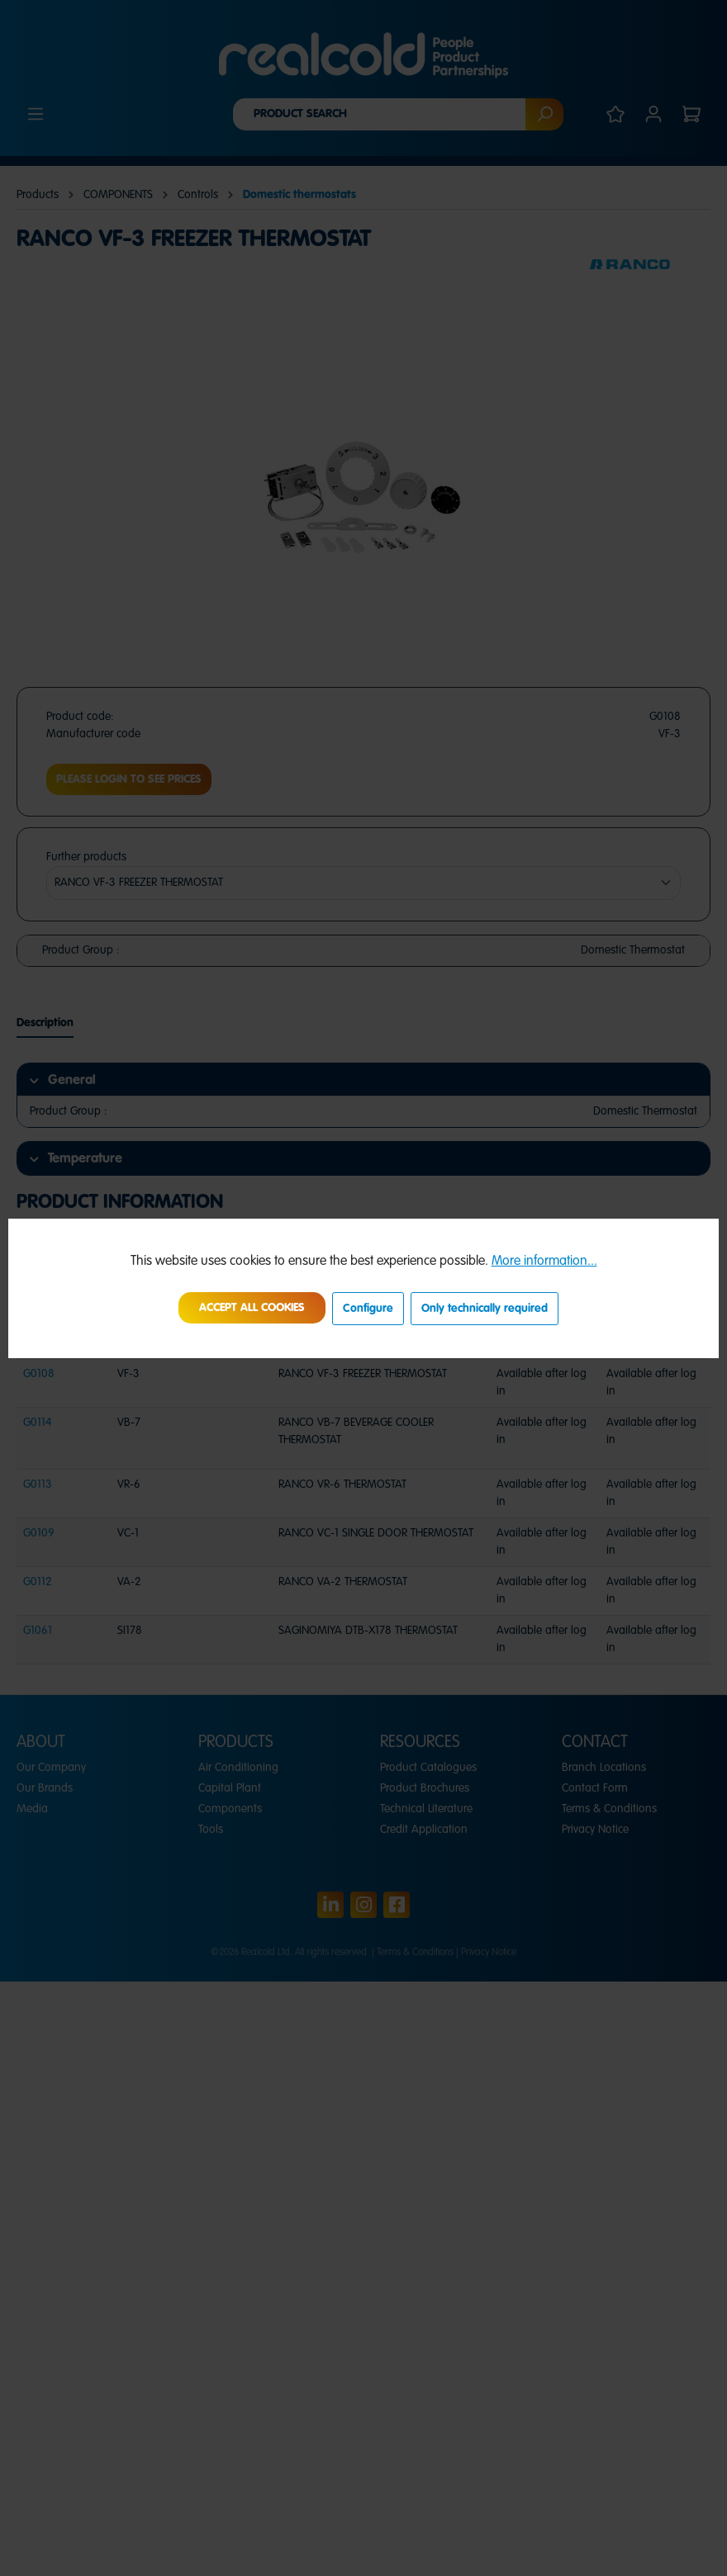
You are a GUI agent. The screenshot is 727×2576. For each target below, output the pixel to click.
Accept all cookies (252, 1308)
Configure (368, 1308)
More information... (544, 1261)
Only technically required (484, 1308)
